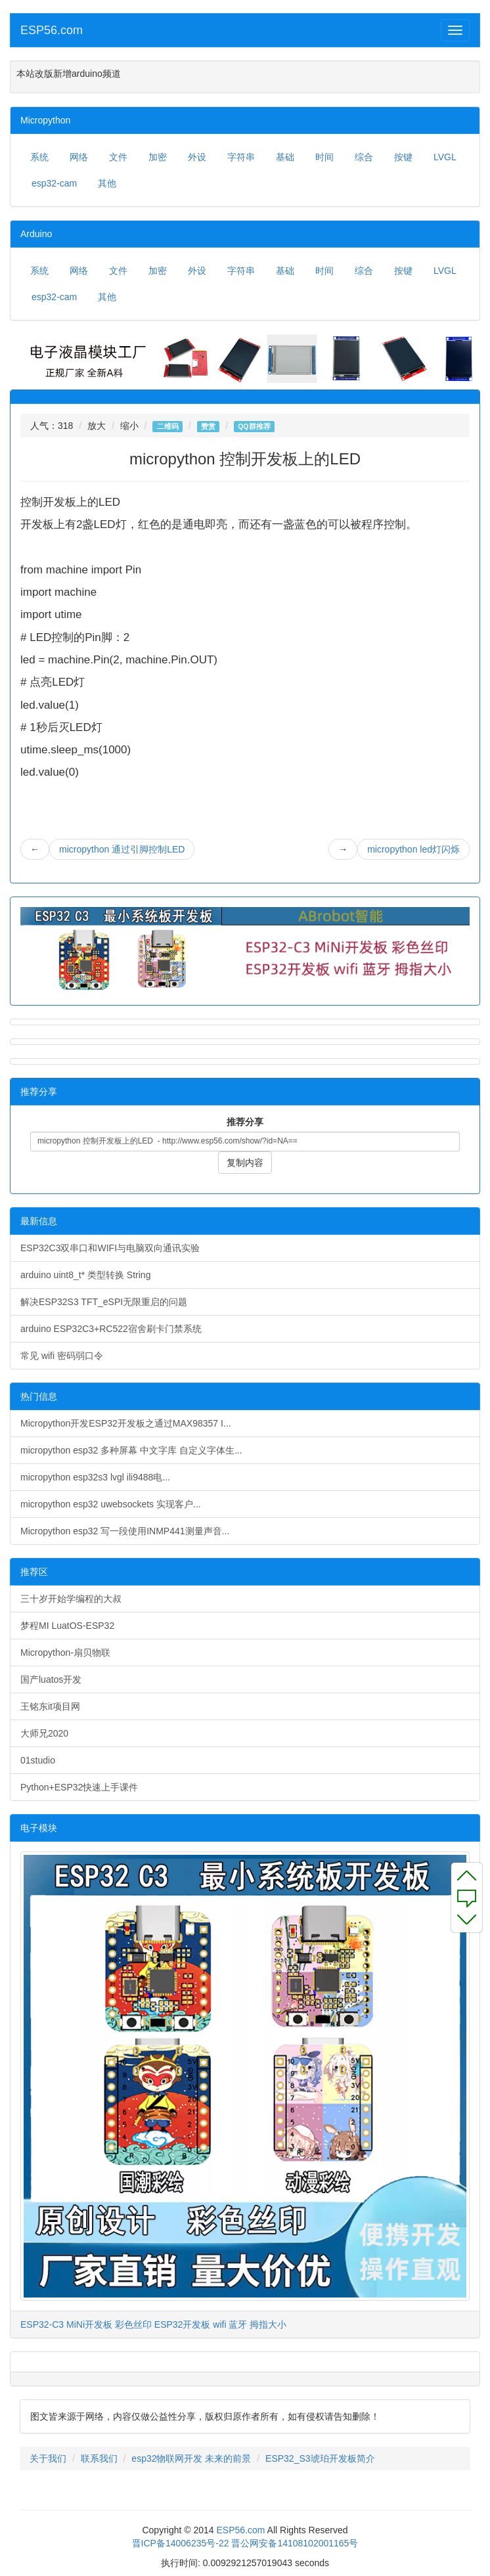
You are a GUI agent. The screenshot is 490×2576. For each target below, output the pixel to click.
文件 (118, 157)
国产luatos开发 (50, 1679)
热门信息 (38, 1396)
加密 (157, 157)
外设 (197, 157)
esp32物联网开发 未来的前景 (191, 2458)
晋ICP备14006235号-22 (180, 2543)
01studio (37, 1760)
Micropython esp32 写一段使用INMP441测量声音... (124, 1531)
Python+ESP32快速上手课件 (79, 1787)
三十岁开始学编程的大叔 (71, 1598)
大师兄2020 (44, 1733)
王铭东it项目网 (50, 1706)
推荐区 (34, 1571)
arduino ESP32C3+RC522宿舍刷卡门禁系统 (111, 1328)
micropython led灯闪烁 (413, 849)
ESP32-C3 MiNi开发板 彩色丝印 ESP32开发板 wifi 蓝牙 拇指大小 (153, 2324)
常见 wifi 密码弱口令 (61, 1355)
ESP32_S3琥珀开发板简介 (320, 2458)
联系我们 (99, 2458)
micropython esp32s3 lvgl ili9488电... (95, 1477)
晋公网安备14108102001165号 (294, 2543)
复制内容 (245, 1162)
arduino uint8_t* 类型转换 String (85, 1275)
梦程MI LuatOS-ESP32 (67, 1625)
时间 (324, 157)
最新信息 (38, 1221)
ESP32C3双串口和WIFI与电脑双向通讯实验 (110, 1248)
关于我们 (48, 2458)
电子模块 (38, 1828)
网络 (79, 157)
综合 (364, 157)
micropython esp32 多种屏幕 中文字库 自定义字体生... (131, 1450)
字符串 (241, 157)
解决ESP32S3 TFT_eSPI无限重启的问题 (103, 1302)
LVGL (445, 157)
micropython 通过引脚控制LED (122, 849)
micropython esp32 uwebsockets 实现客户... (110, 1504)
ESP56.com (51, 30)
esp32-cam (54, 183)
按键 (403, 157)
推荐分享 (245, 1122)
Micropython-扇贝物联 (65, 1652)
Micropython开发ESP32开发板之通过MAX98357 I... (125, 1423)
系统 (39, 157)
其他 (107, 183)
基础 (285, 157)
